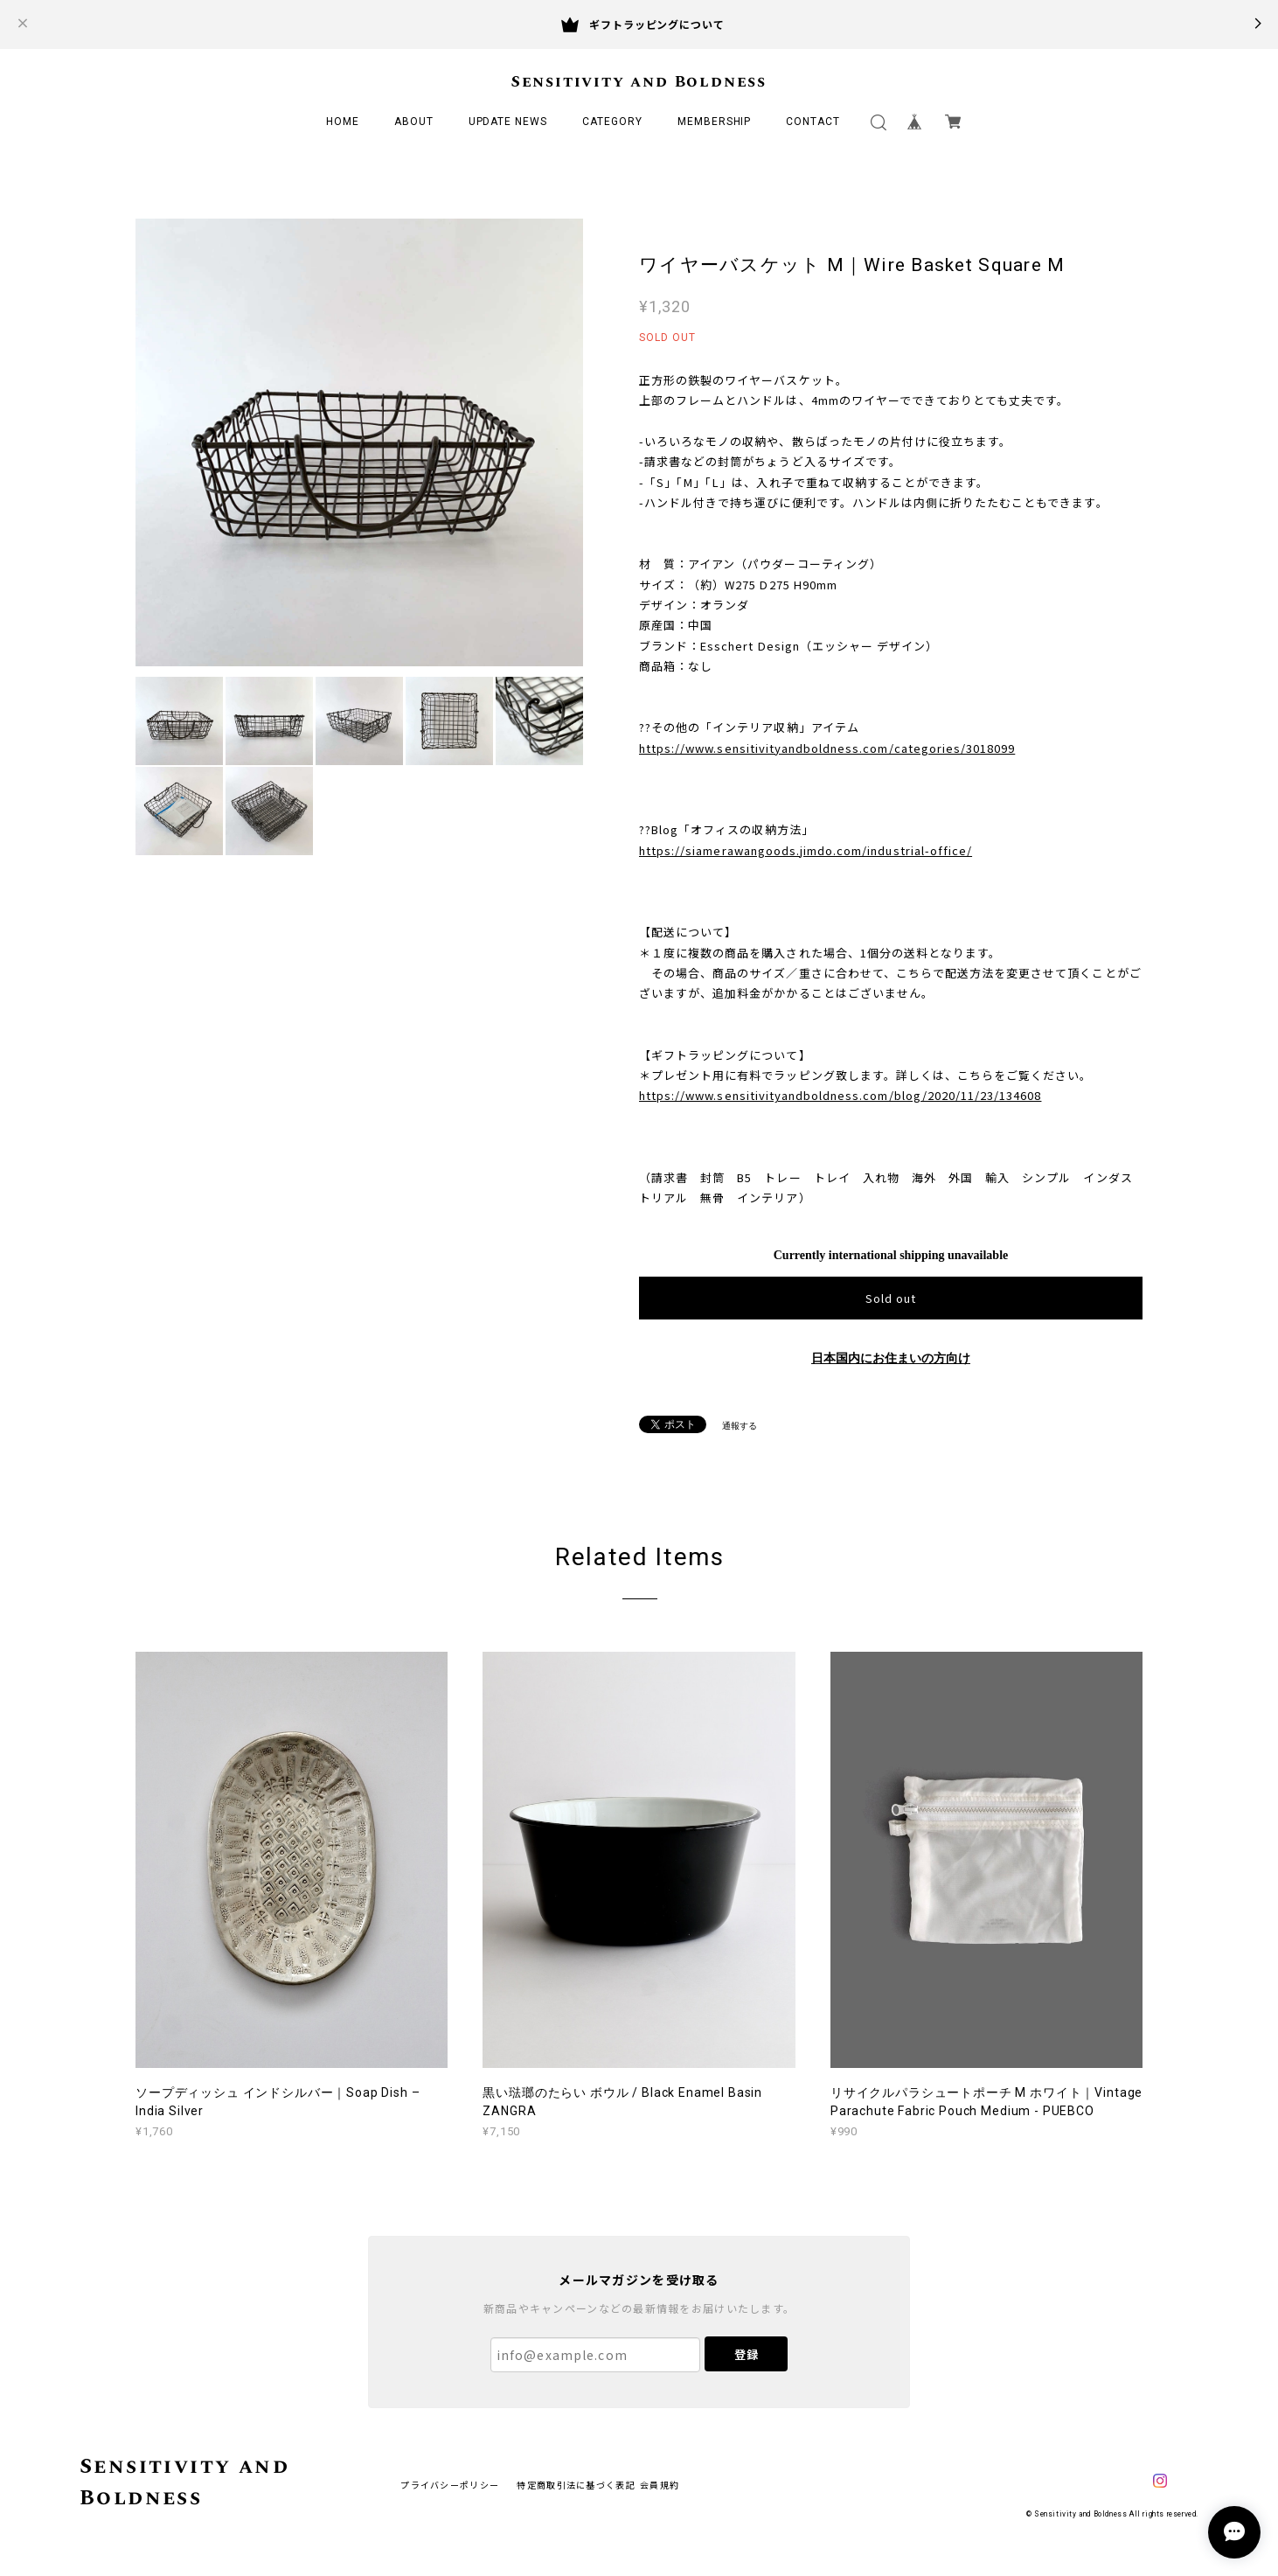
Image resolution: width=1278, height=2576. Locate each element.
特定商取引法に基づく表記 (576, 2484)
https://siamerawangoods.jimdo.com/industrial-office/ (805, 850)
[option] (359, 442)
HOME (342, 121)
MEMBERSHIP (714, 121)
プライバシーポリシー (449, 2484)
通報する (739, 1426)
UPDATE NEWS (508, 121)
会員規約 (659, 2484)
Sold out (890, 1298)
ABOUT (414, 121)
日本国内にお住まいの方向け (890, 1358)
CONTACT (813, 121)
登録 (746, 2354)
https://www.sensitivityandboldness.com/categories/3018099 (827, 748)
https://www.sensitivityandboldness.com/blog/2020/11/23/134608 (840, 1095)
